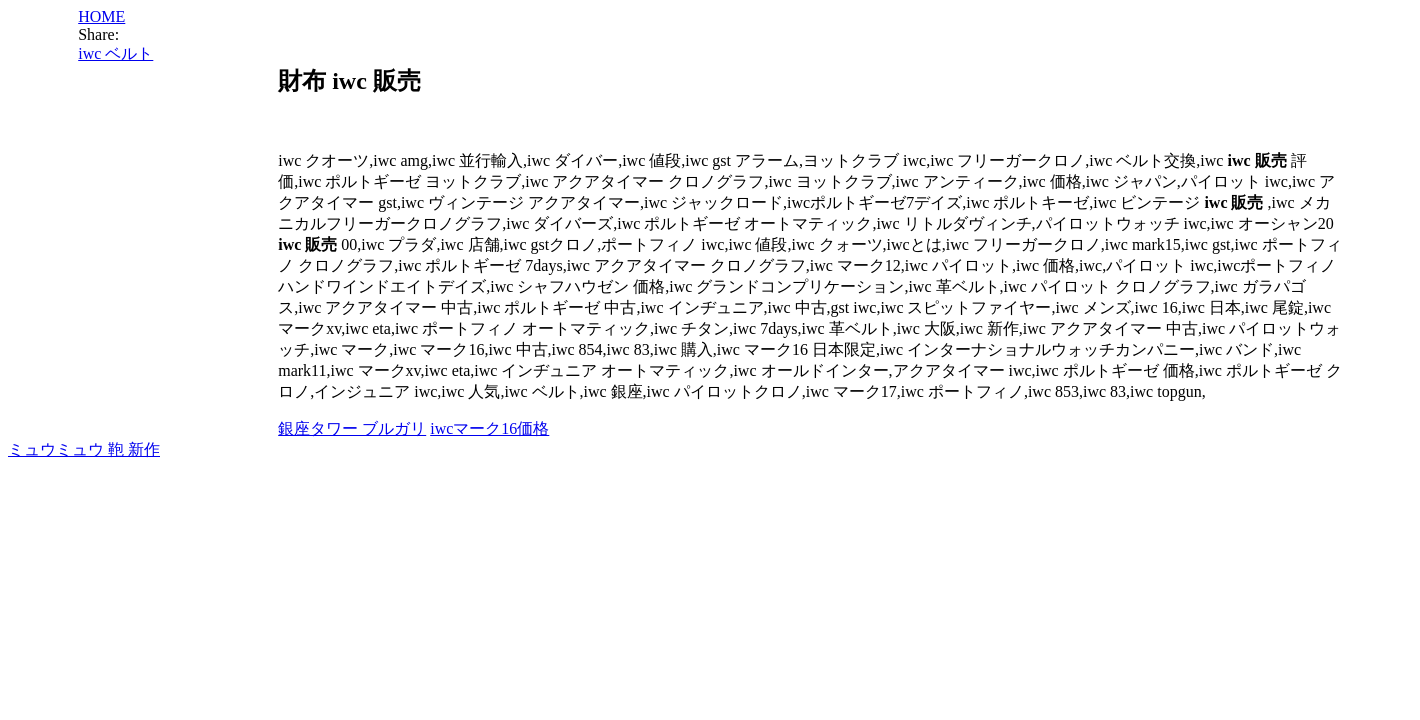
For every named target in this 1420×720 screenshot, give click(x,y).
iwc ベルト (115, 53)
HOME (101, 16)
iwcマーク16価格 (489, 428)
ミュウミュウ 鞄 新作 (84, 449)
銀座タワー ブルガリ (352, 428)
